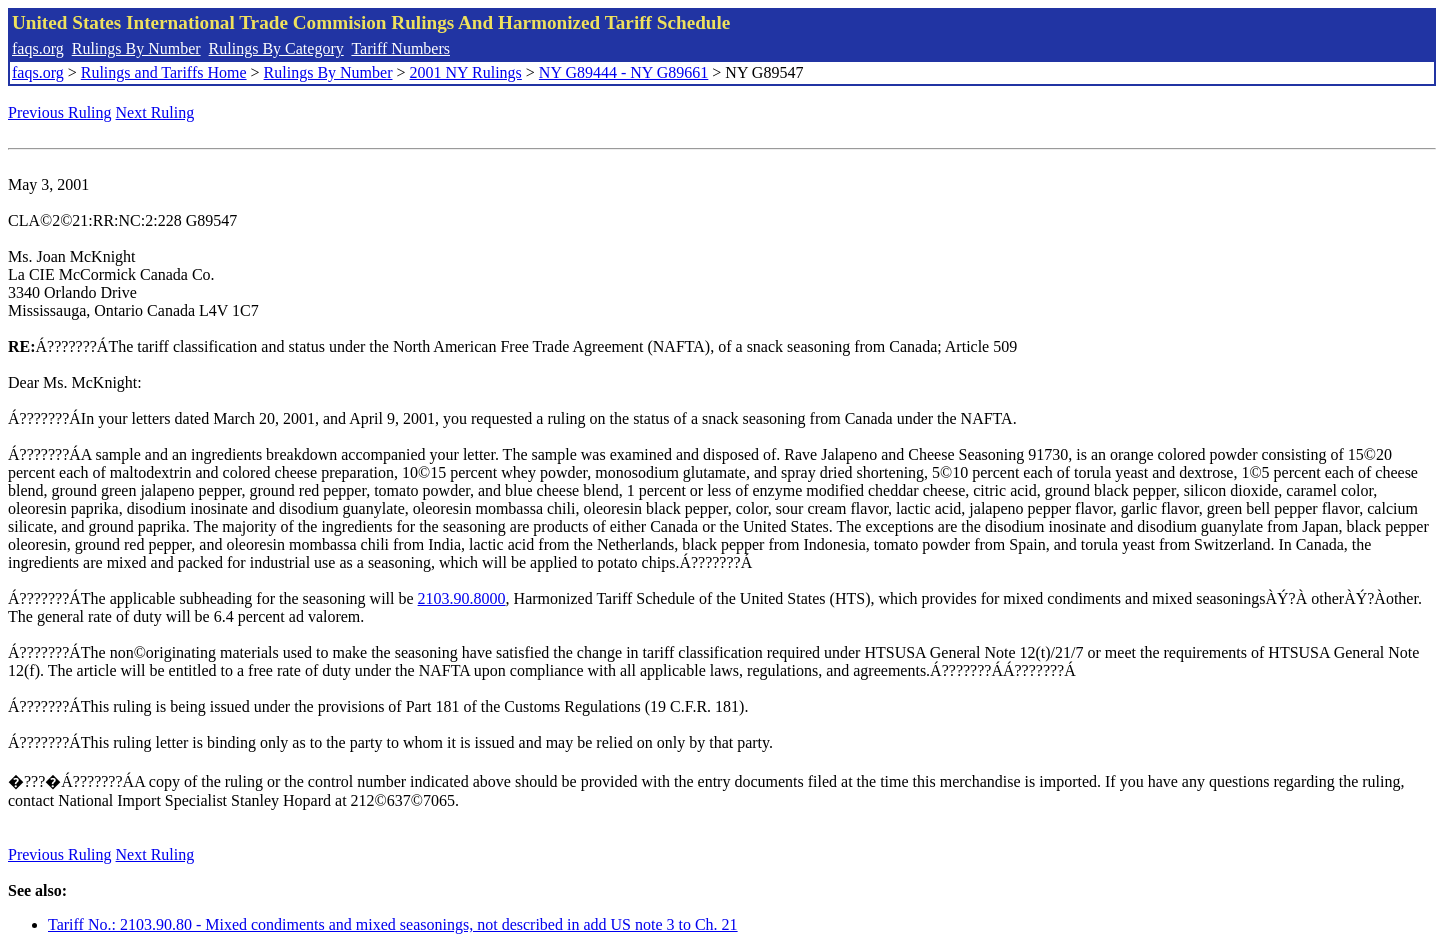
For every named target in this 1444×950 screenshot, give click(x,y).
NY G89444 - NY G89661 (623, 72)
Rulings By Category (276, 48)
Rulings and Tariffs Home (164, 72)
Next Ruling (155, 112)
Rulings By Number (136, 48)
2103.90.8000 (462, 598)
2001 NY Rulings (466, 72)
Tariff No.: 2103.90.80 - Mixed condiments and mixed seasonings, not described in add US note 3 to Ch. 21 (393, 924)
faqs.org (38, 48)
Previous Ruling (60, 112)
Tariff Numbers (400, 48)
